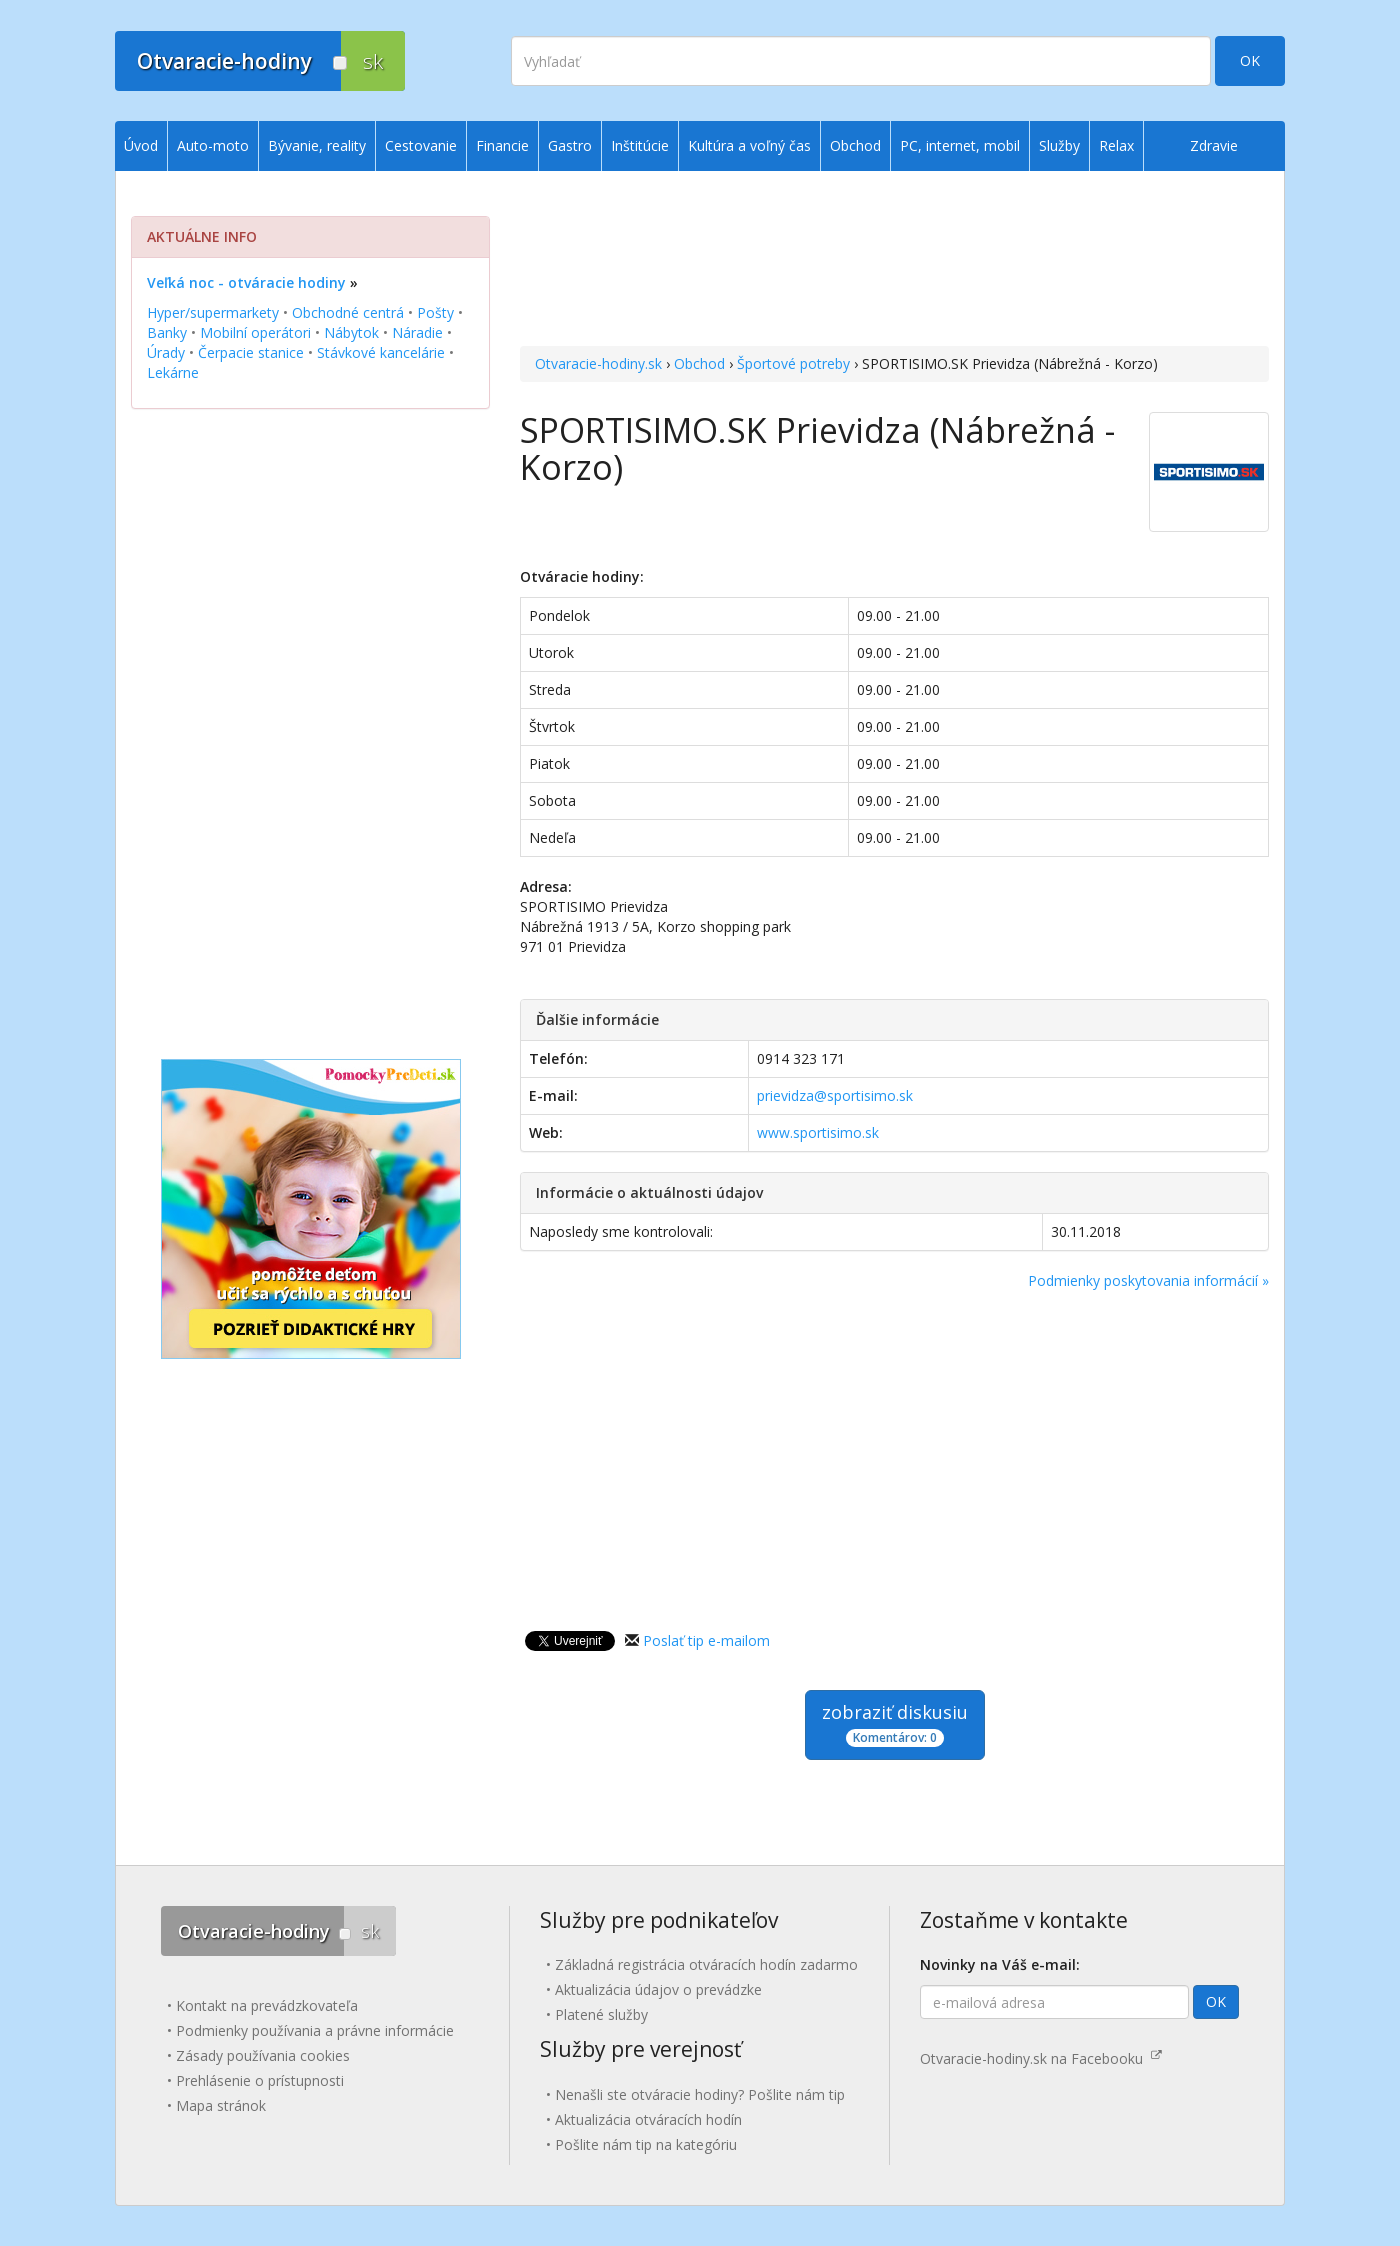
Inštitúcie (640, 145)
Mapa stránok (221, 2105)
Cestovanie (421, 145)
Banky (167, 332)
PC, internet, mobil (960, 145)
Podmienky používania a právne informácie (315, 2030)
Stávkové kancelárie (381, 352)
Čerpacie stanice (251, 352)
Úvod (141, 145)
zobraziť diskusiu (895, 1723)
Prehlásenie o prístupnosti (260, 2080)
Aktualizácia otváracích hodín (648, 2119)
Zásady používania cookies (263, 2055)
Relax (1116, 145)
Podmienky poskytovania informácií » (1148, 1280)
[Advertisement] (894, 261)
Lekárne (173, 372)
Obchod (699, 363)
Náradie (417, 332)
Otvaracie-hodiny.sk (598, 363)
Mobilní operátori (255, 332)
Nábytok (351, 332)
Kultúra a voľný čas (749, 145)
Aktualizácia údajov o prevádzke (658, 1989)
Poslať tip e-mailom (706, 1640)
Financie (502, 145)
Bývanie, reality (317, 145)
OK (1250, 60)
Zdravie (1214, 145)
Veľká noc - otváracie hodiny (246, 282)
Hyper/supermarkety (213, 312)
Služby (1059, 145)
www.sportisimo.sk (818, 1132)
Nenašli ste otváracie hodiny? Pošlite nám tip (700, 2094)
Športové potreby (793, 363)
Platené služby (601, 2014)
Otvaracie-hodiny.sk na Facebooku (1041, 2058)
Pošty (435, 312)
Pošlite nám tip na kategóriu (646, 2144)
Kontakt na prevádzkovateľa (267, 2005)
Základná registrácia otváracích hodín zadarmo (706, 1964)
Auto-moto (213, 145)
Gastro (570, 145)
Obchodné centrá (348, 312)
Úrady (166, 352)
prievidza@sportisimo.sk (835, 1095)
